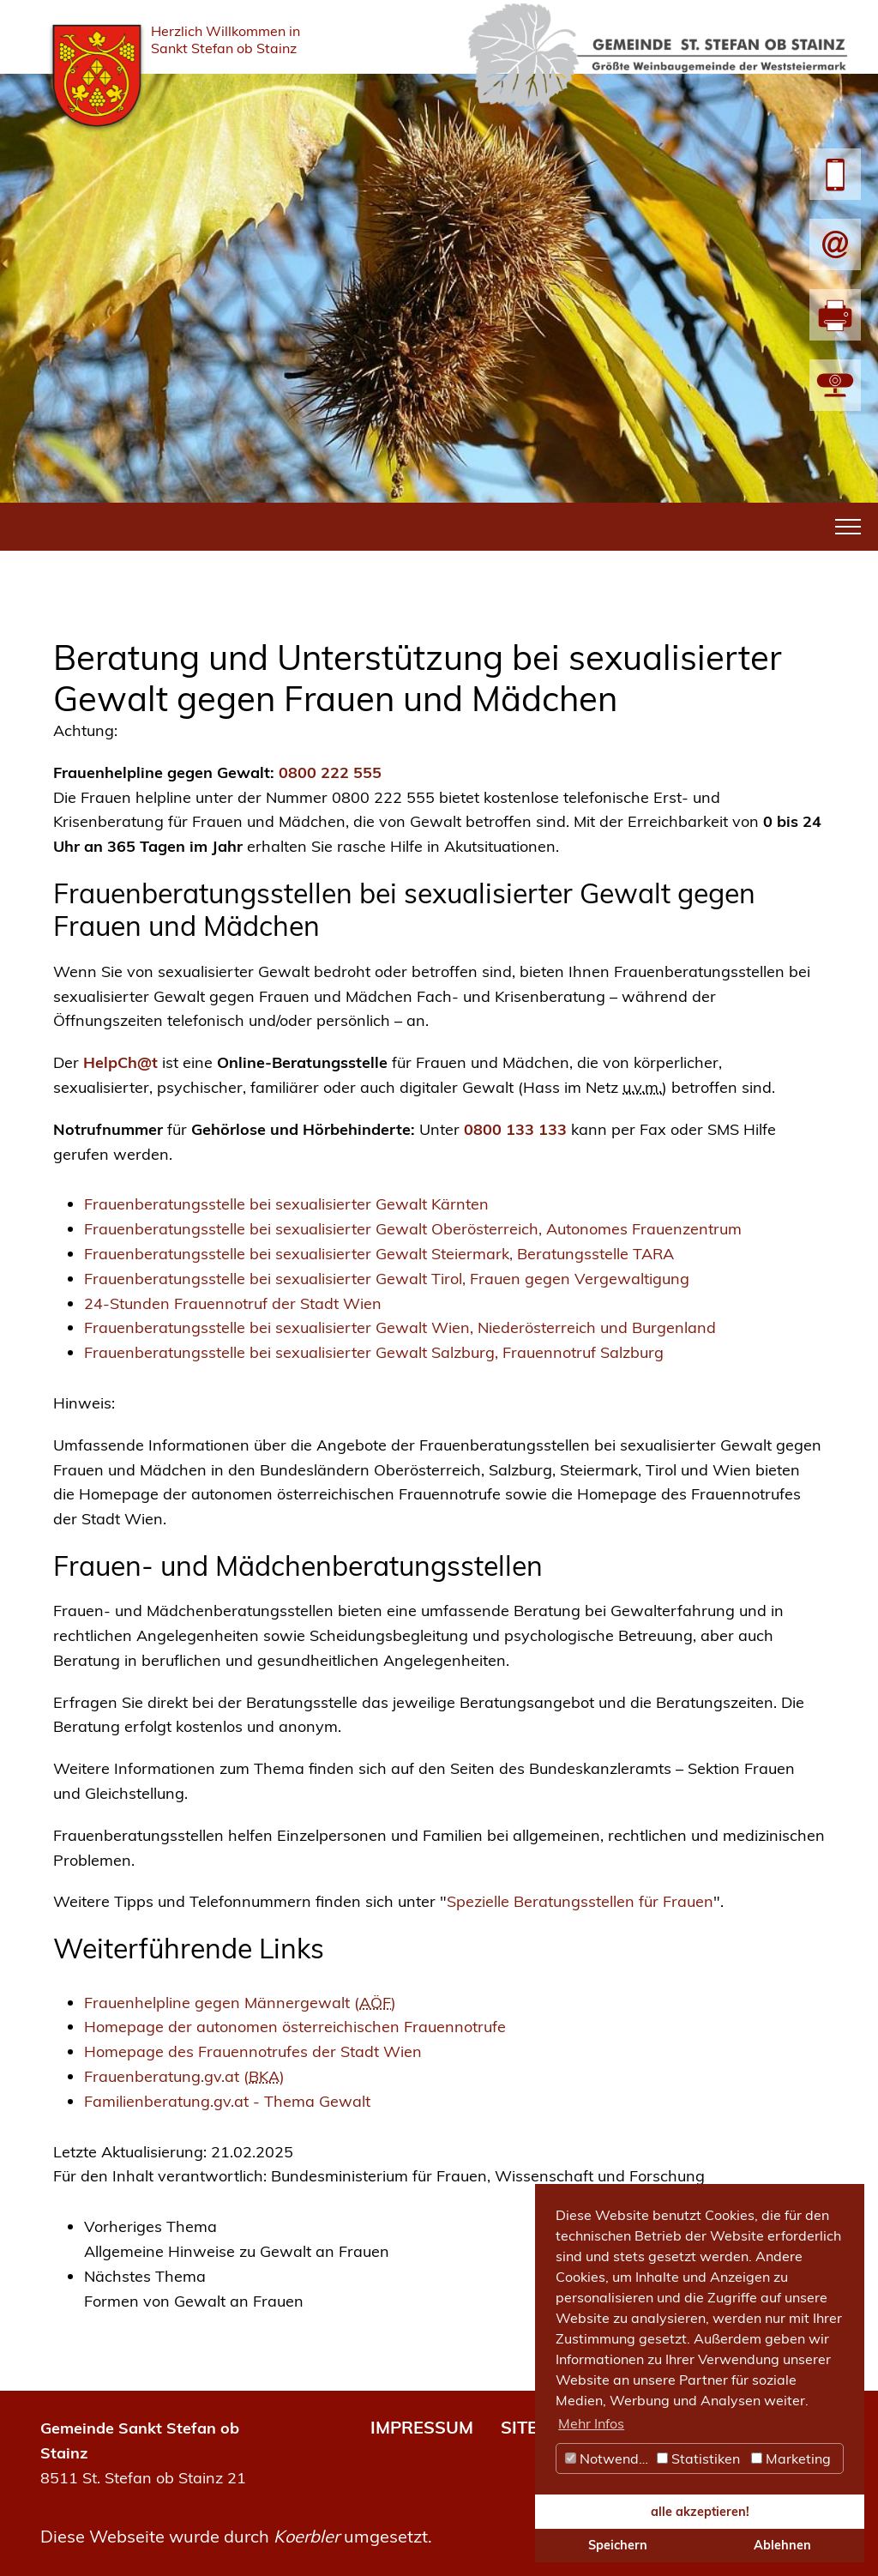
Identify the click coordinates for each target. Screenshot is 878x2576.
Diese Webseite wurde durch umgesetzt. (236, 2536)
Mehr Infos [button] (591, 2423)
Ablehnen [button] (782, 2545)
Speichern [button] (617, 2545)
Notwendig (608, 2458)
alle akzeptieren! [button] (700, 2511)
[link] (454, 2240)
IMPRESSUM (421, 2427)
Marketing (791, 2458)
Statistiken (698, 2458)
